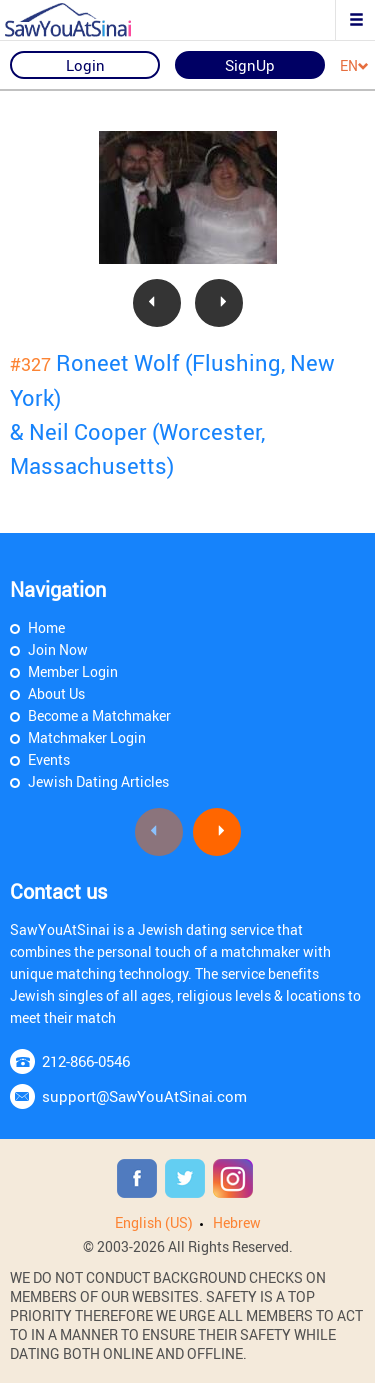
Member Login (73, 671)
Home (46, 627)
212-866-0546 (86, 1061)
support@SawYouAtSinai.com (144, 1096)
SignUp (250, 65)
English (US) (154, 1222)
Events (49, 759)
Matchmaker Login (87, 737)
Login (85, 65)
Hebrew (237, 1222)
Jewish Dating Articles (98, 781)
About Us (56, 693)
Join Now (58, 649)
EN (354, 66)
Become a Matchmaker (99, 715)
